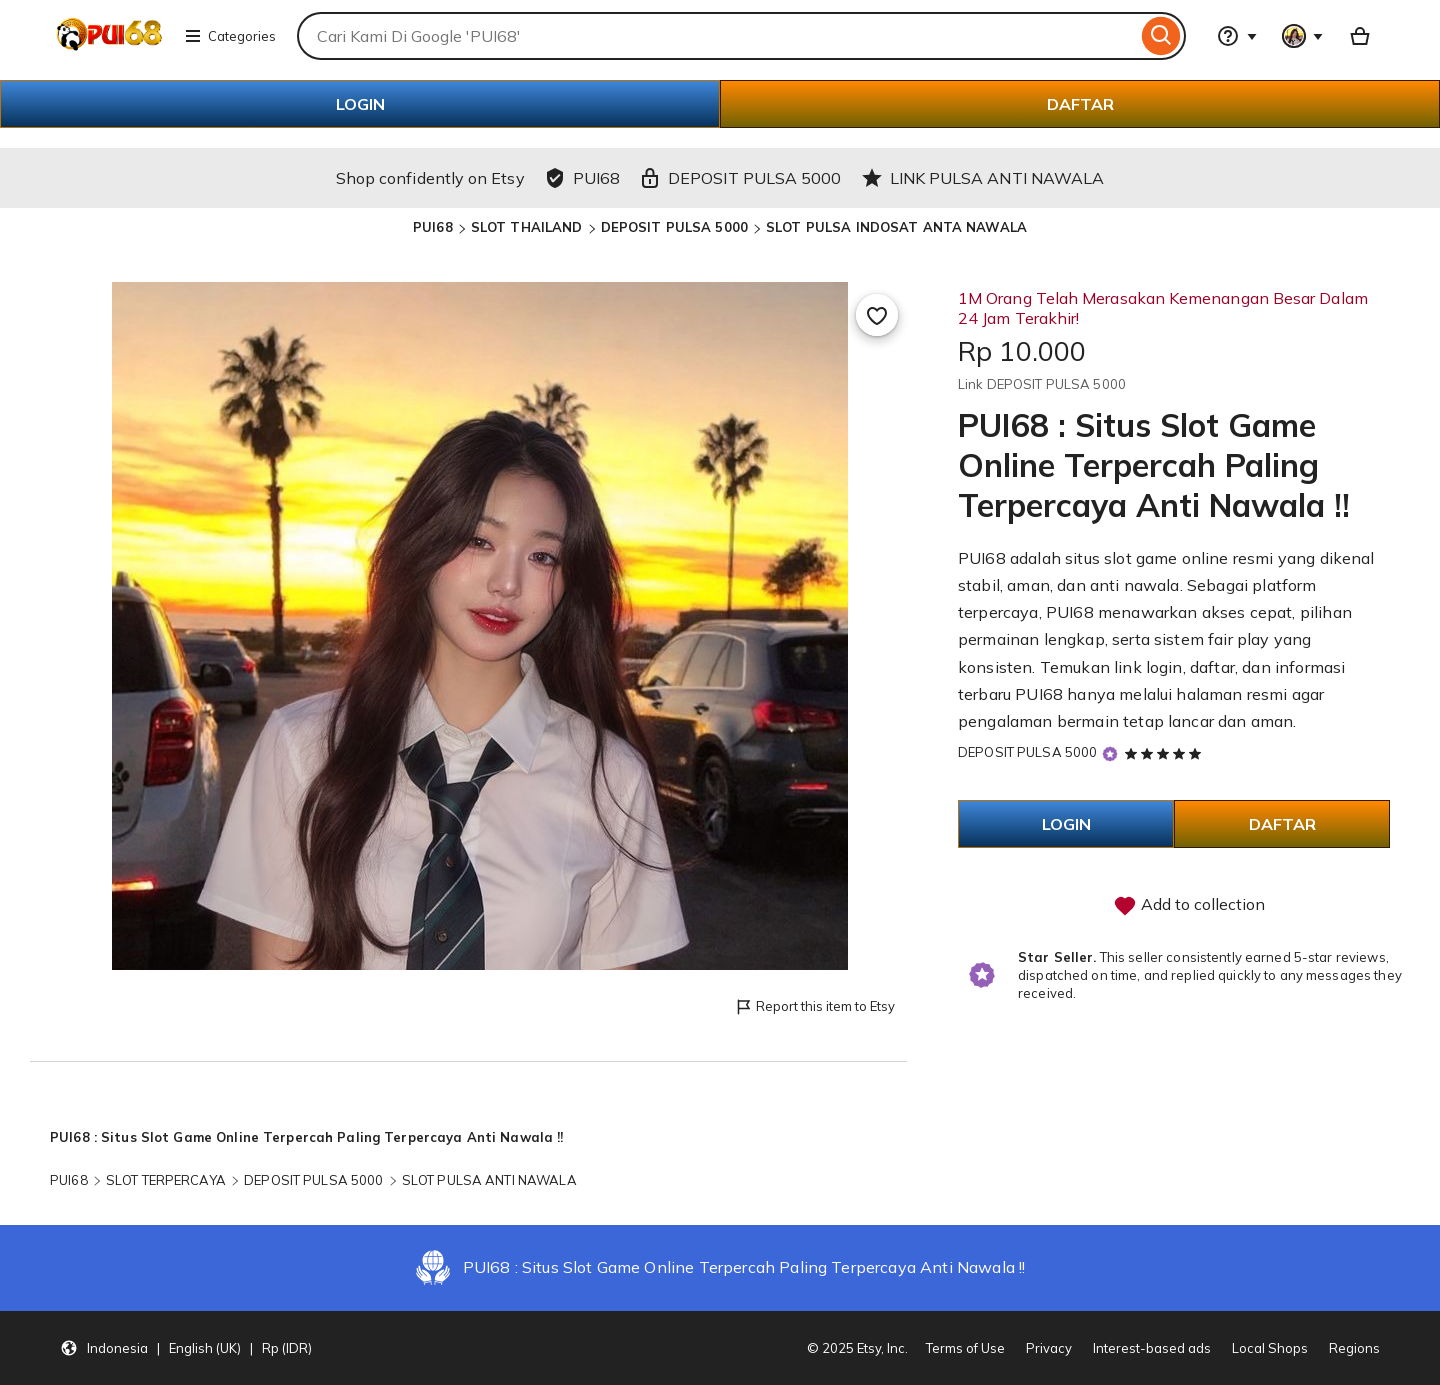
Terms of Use (965, 1348)
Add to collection (1189, 906)
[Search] (1161, 36)
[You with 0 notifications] (1303, 36)
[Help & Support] (1237, 36)
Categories (230, 36)
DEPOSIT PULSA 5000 (674, 227)
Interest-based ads (1152, 1348)
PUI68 (433, 227)
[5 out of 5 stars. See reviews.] (1166, 753)
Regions (1354, 1348)
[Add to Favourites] (877, 315)
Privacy (1049, 1348)
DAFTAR (1080, 104)
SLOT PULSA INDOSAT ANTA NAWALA (896, 227)
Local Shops (1270, 1348)
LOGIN (360, 104)
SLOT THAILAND (527, 227)
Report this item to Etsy (814, 1007)
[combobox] (717, 36)
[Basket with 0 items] (1360, 36)
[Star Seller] (1110, 753)
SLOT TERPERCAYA (166, 1180)
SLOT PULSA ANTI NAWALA (489, 1180)
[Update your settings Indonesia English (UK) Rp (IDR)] (186, 1348)
